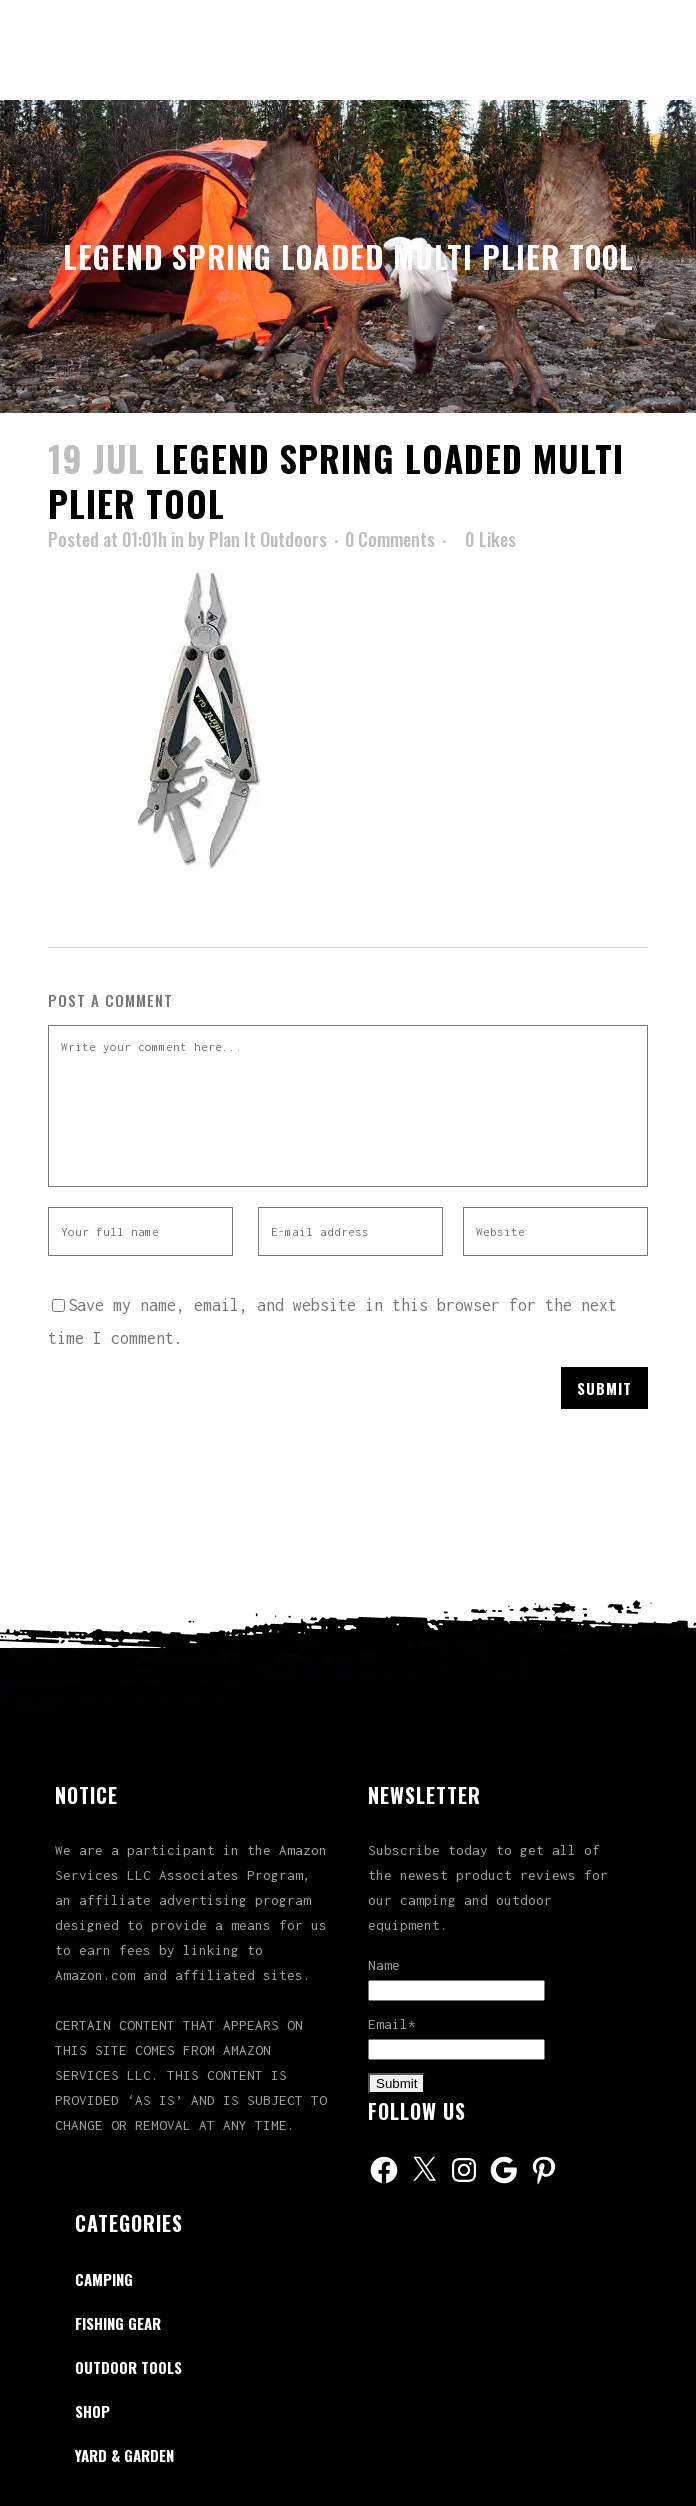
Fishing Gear (118, 2323)
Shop (92, 2411)
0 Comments (390, 539)
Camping (104, 2279)
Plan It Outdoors (268, 539)
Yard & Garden (124, 2455)
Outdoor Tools (128, 2367)
